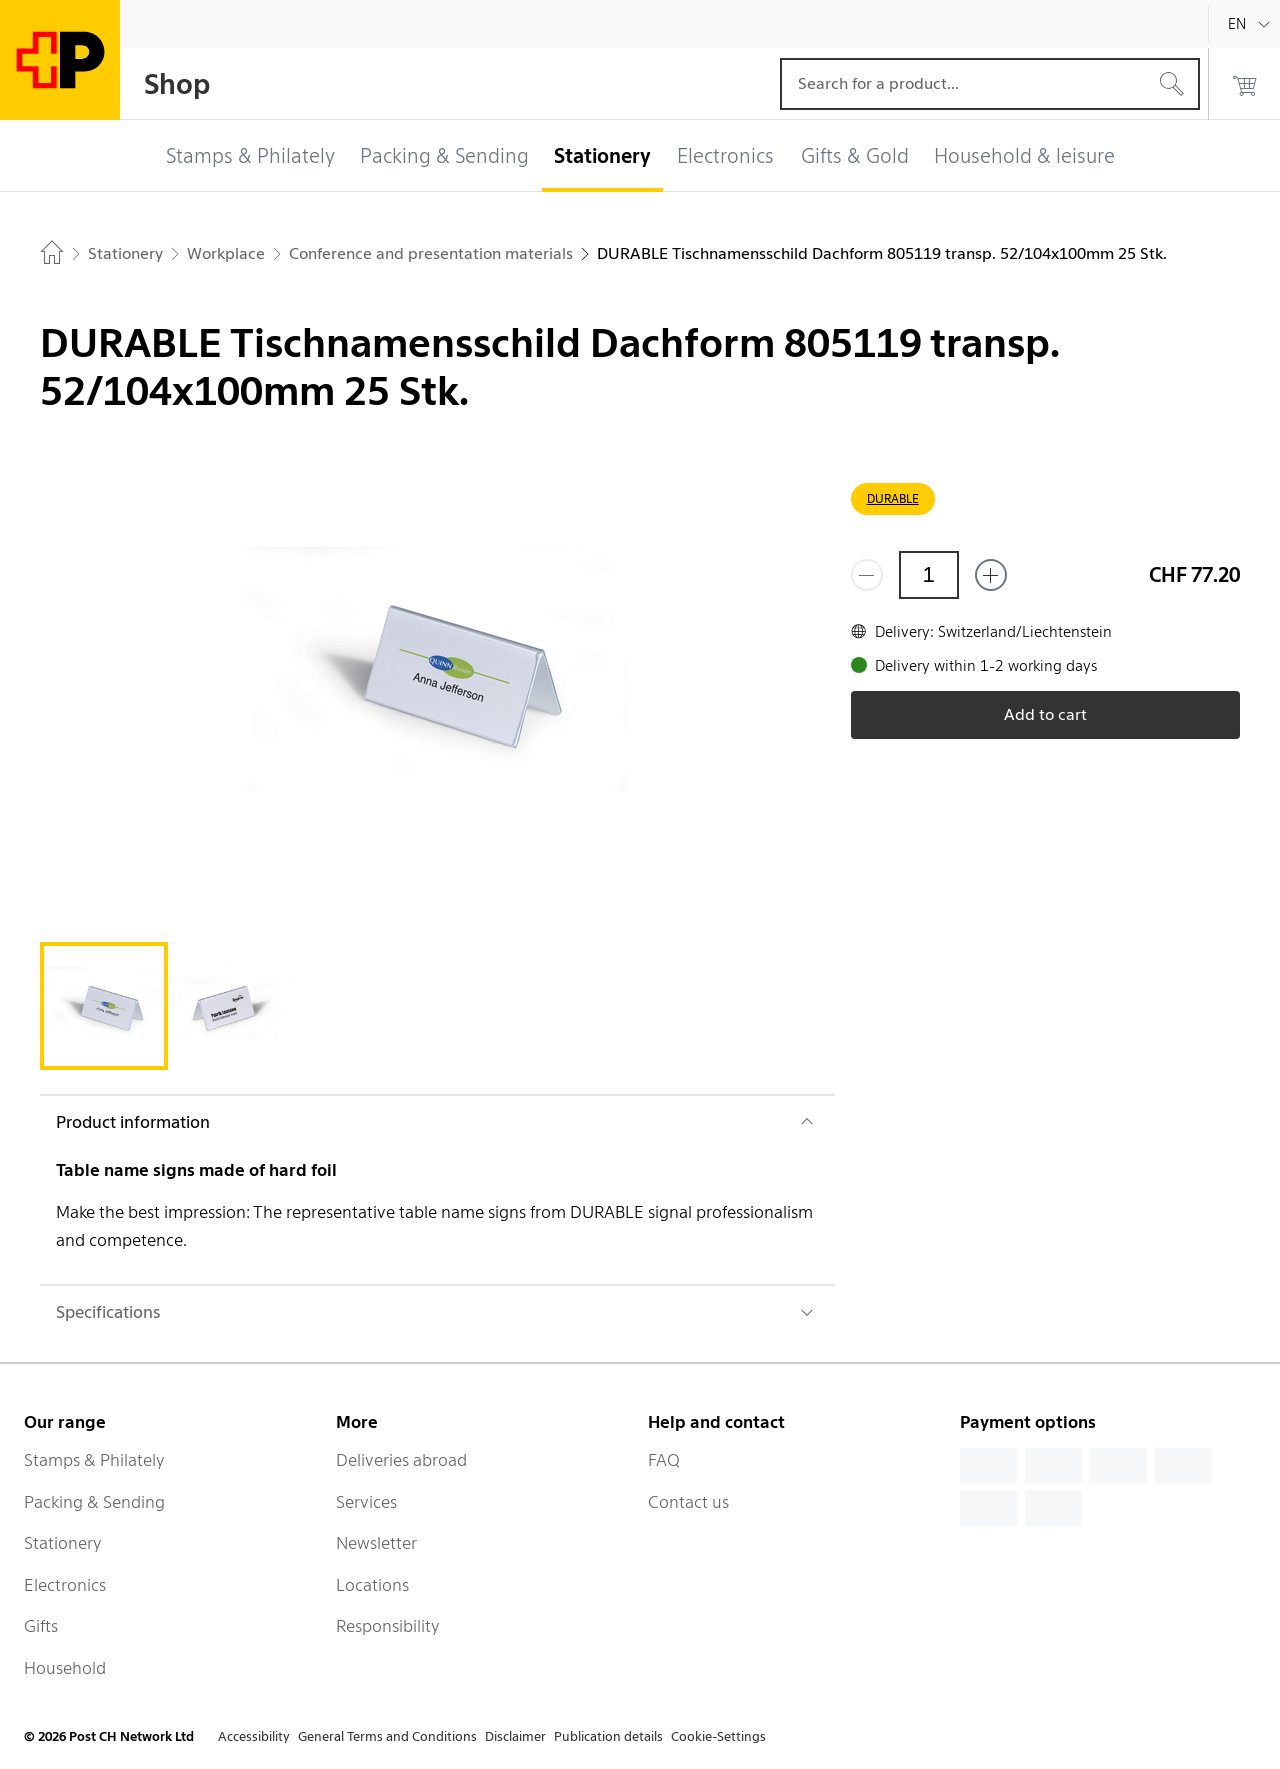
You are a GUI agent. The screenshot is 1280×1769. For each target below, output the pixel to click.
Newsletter (376, 1543)
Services (366, 1502)
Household (65, 1668)
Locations (372, 1585)
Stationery (63, 1543)
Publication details (608, 1736)
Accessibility (254, 1736)
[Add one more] (991, 575)
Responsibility (388, 1626)
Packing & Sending (94, 1502)
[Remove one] (867, 575)
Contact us (688, 1502)
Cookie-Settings (718, 1736)
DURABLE (893, 498)
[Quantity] (929, 575)
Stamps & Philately (94, 1460)
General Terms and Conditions (387, 1736)
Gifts (41, 1626)
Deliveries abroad (401, 1460)
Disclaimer (515, 1736)
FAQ (664, 1460)
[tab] (104, 1006)
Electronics (65, 1585)
